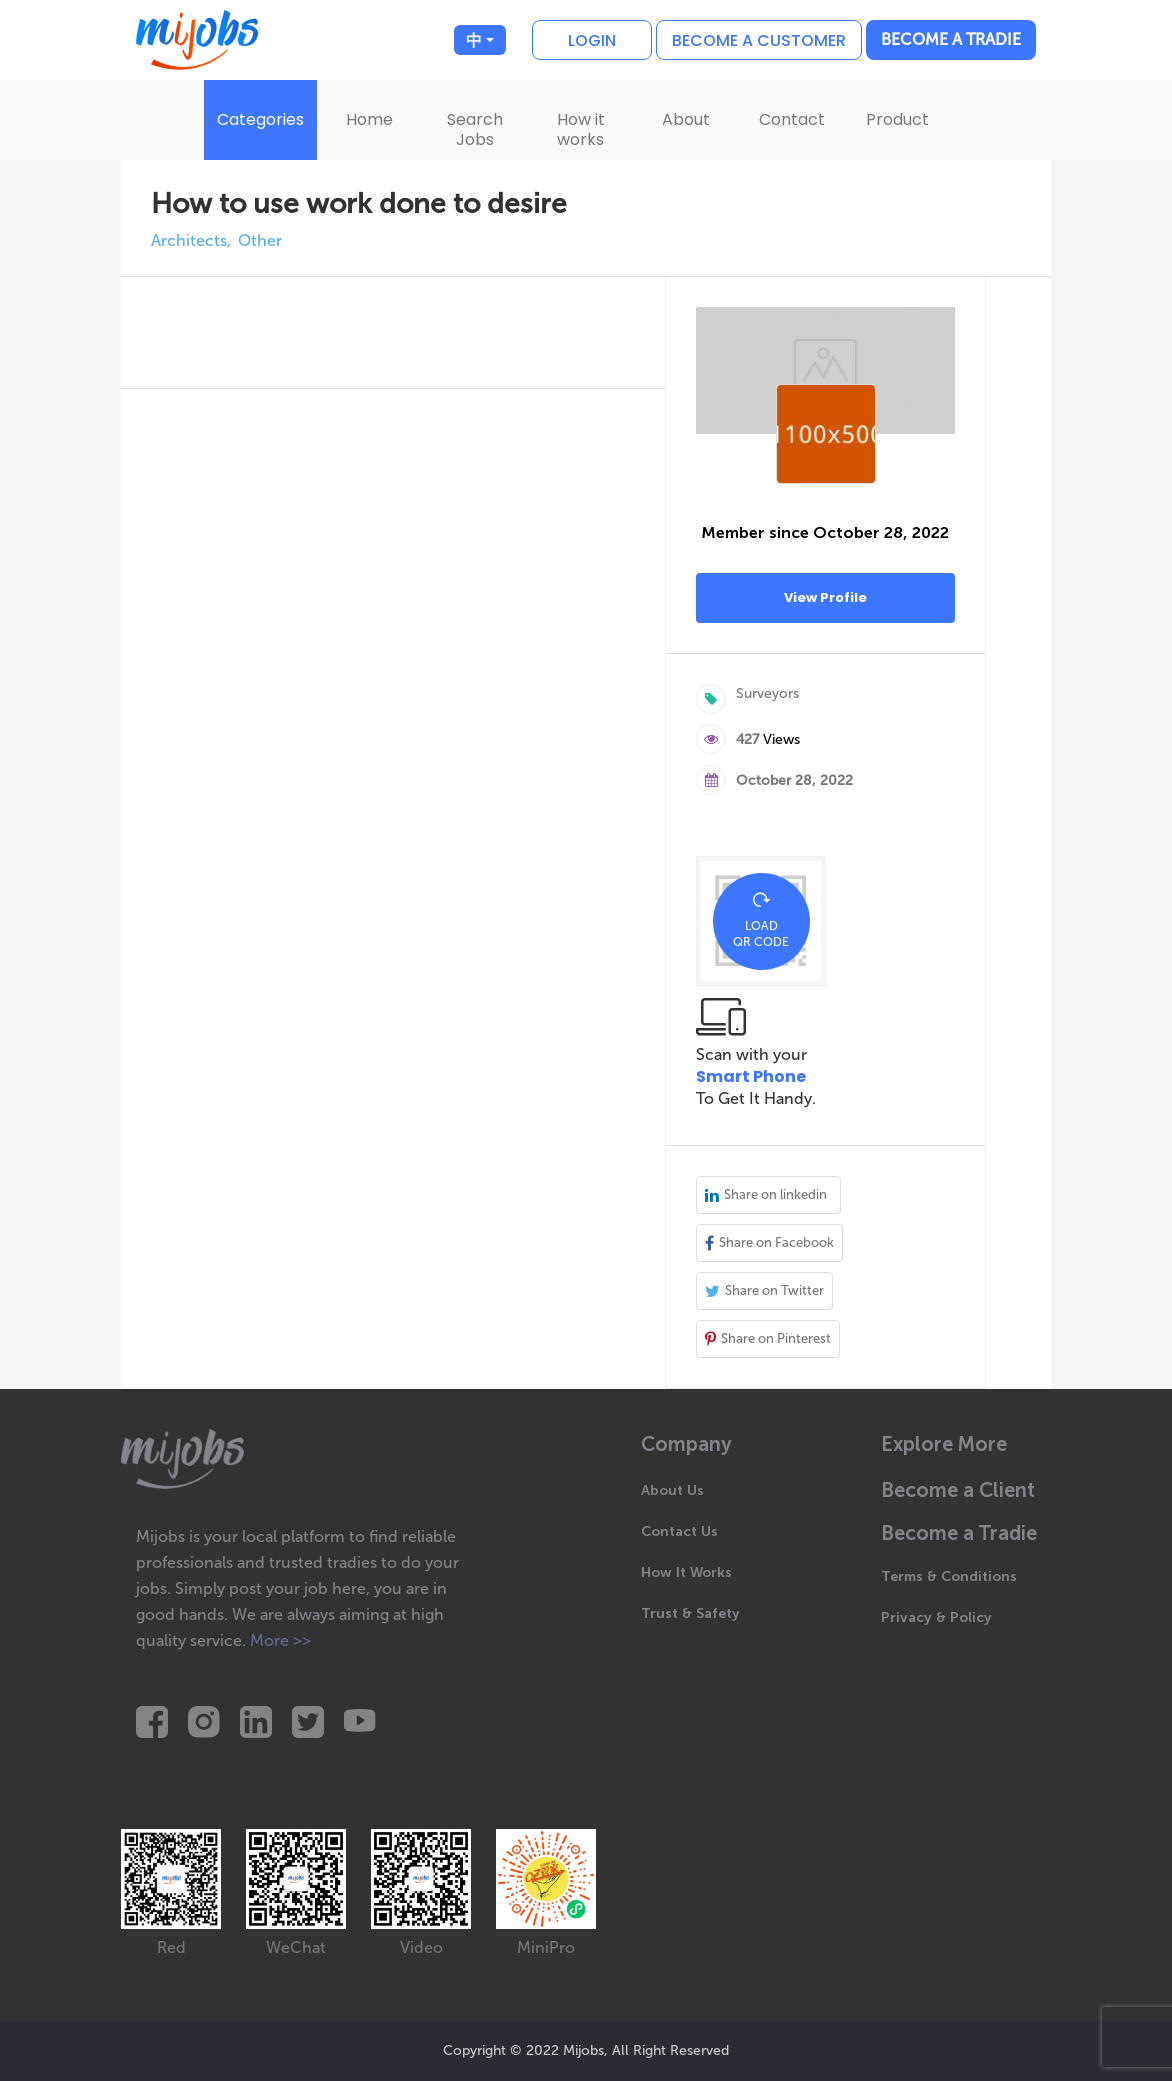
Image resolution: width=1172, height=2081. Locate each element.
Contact (792, 119)
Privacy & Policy (936, 1617)
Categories (260, 119)
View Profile (825, 597)
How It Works (686, 1572)
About (686, 119)
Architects (189, 241)
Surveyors (767, 693)
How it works (581, 129)
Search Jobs (475, 129)
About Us (672, 1490)
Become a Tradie (951, 39)
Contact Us (679, 1531)
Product (897, 119)
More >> (280, 1640)
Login (592, 40)
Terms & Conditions (949, 1576)
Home (369, 119)
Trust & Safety (690, 1613)
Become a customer (759, 40)
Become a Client (958, 1490)
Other (260, 241)
